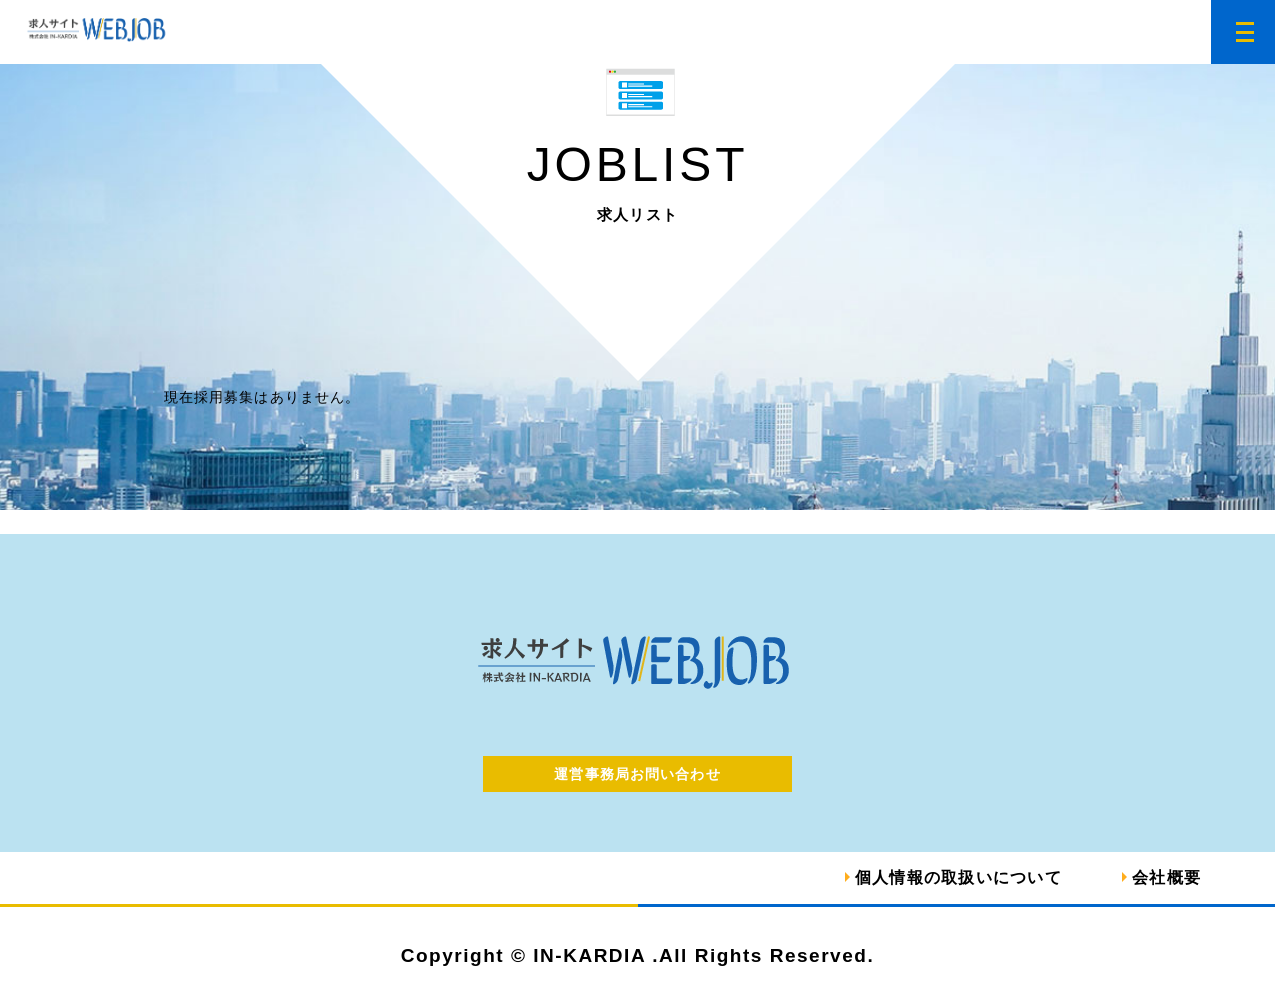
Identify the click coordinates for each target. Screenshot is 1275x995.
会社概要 (1166, 877)
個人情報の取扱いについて (958, 877)
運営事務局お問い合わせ (637, 774)
